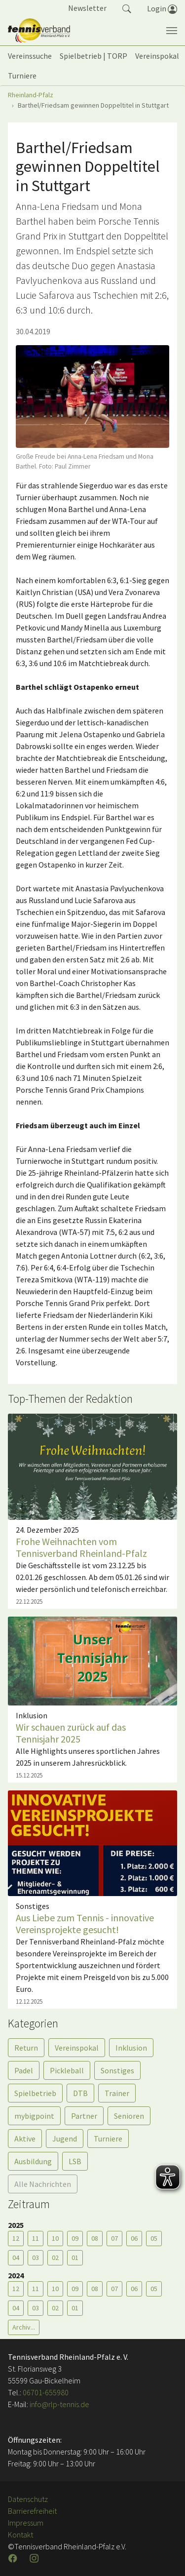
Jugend (64, 2138)
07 (114, 2238)
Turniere (108, 2138)
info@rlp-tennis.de (58, 2404)
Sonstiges (117, 2070)
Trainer (117, 2093)
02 (55, 2257)
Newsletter (87, 8)
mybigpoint (34, 2116)
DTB (80, 2093)
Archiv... (23, 2327)
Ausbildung (33, 2161)
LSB (75, 2161)
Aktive (25, 2138)
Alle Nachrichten (42, 2184)
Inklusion (131, 2048)
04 (15, 2257)
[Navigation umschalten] (171, 30)
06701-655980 (46, 2392)
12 (15, 2238)
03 (35, 2257)
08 (94, 2238)
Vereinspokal (77, 2048)
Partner (84, 2116)
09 (75, 2238)
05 (153, 2238)
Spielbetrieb (35, 2093)
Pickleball (67, 2070)
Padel (23, 2070)
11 (35, 2238)
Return (26, 2048)
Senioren (129, 2116)
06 (134, 2238)
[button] (126, 8)
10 (55, 2238)
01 (75, 2257)
